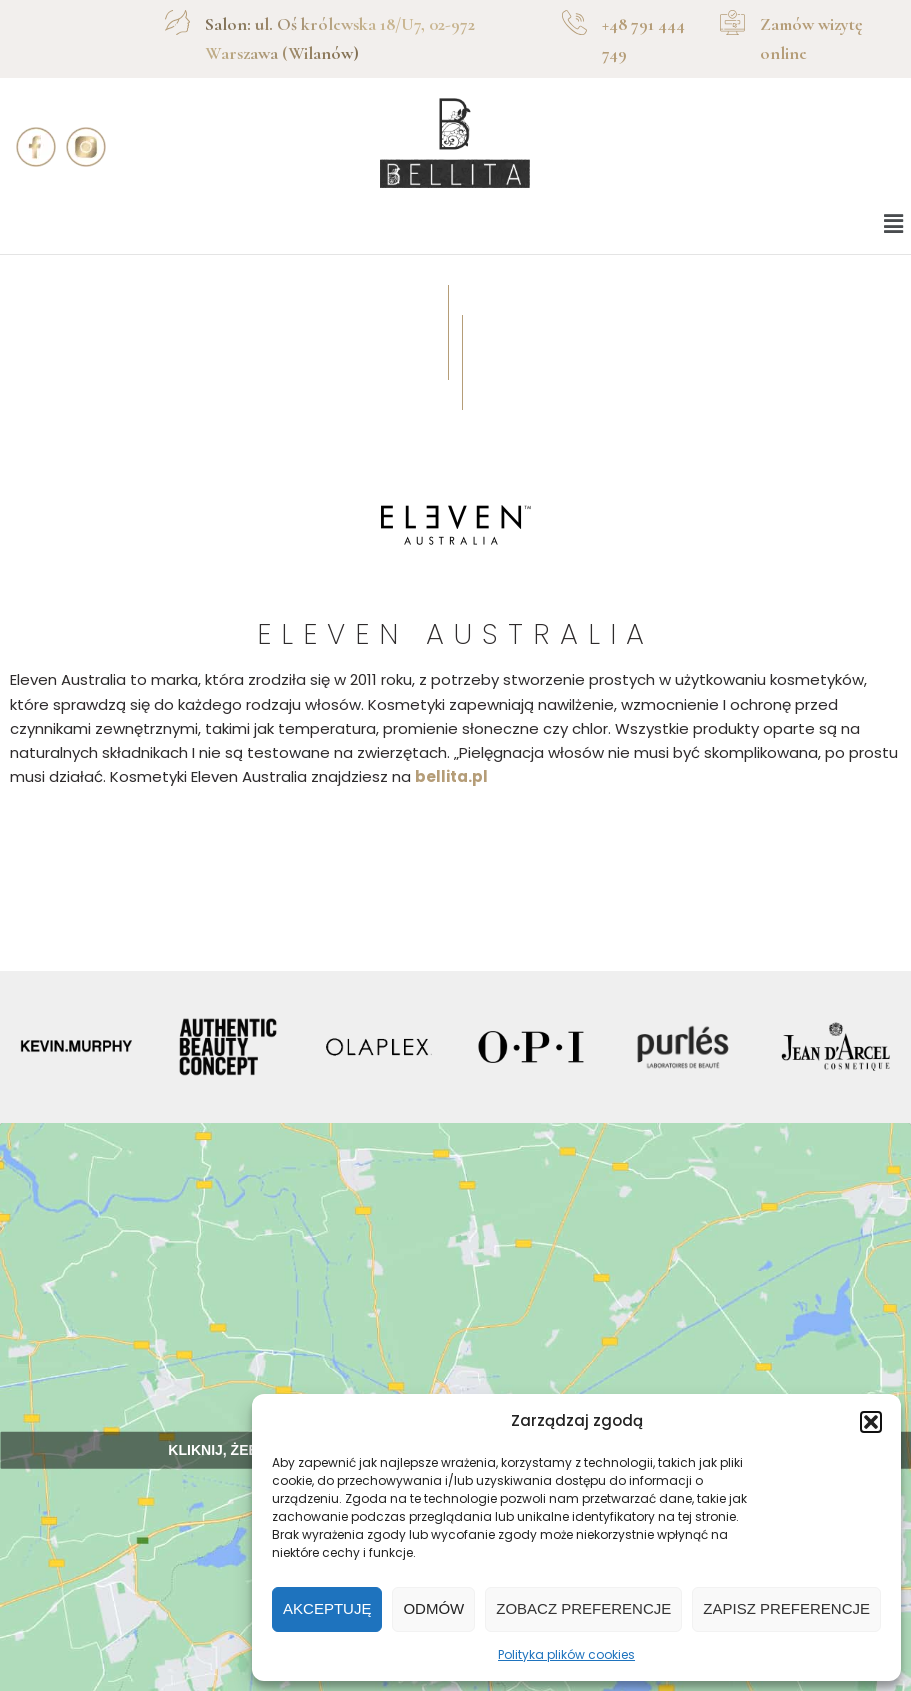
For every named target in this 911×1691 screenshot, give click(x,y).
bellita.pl (451, 776)
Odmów (433, 1608)
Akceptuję (327, 1608)
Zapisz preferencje (786, 1608)
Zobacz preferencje (583, 1608)
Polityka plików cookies (566, 1654)
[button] (871, 1422)
